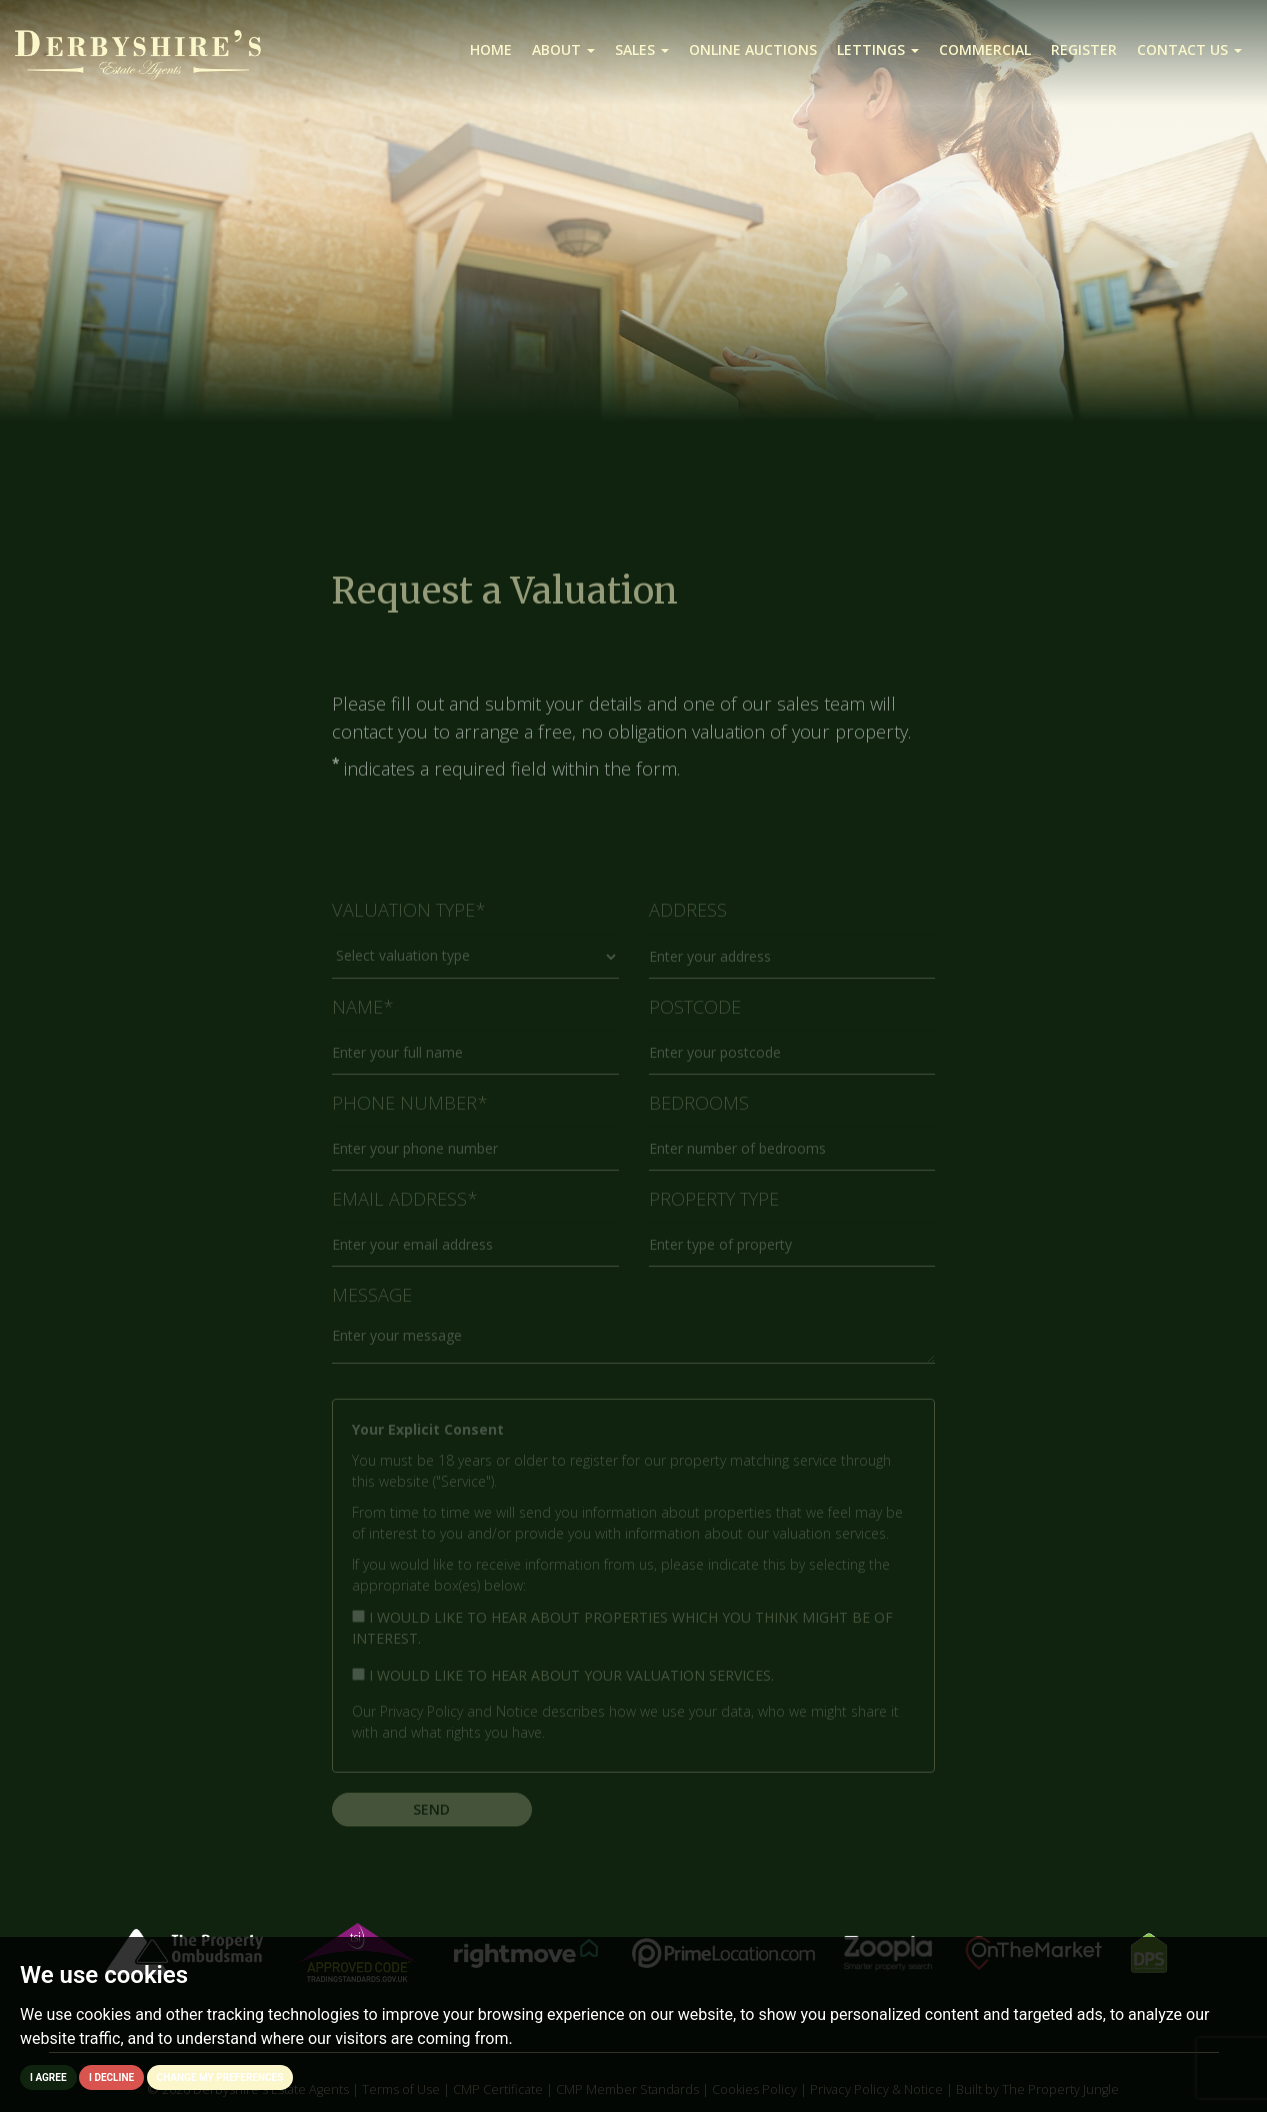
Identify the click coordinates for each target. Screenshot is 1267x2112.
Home (491, 49)
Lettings (878, 49)
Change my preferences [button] (220, 2077)
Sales (642, 49)
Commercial (985, 49)
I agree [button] (48, 2077)
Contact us (1189, 49)
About (563, 49)
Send (431, 1818)
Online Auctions (753, 49)
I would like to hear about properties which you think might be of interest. (622, 1637)
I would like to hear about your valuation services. (563, 1684)
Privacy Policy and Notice (459, 1720)
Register (1084, 49)
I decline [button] (111, 2077)
